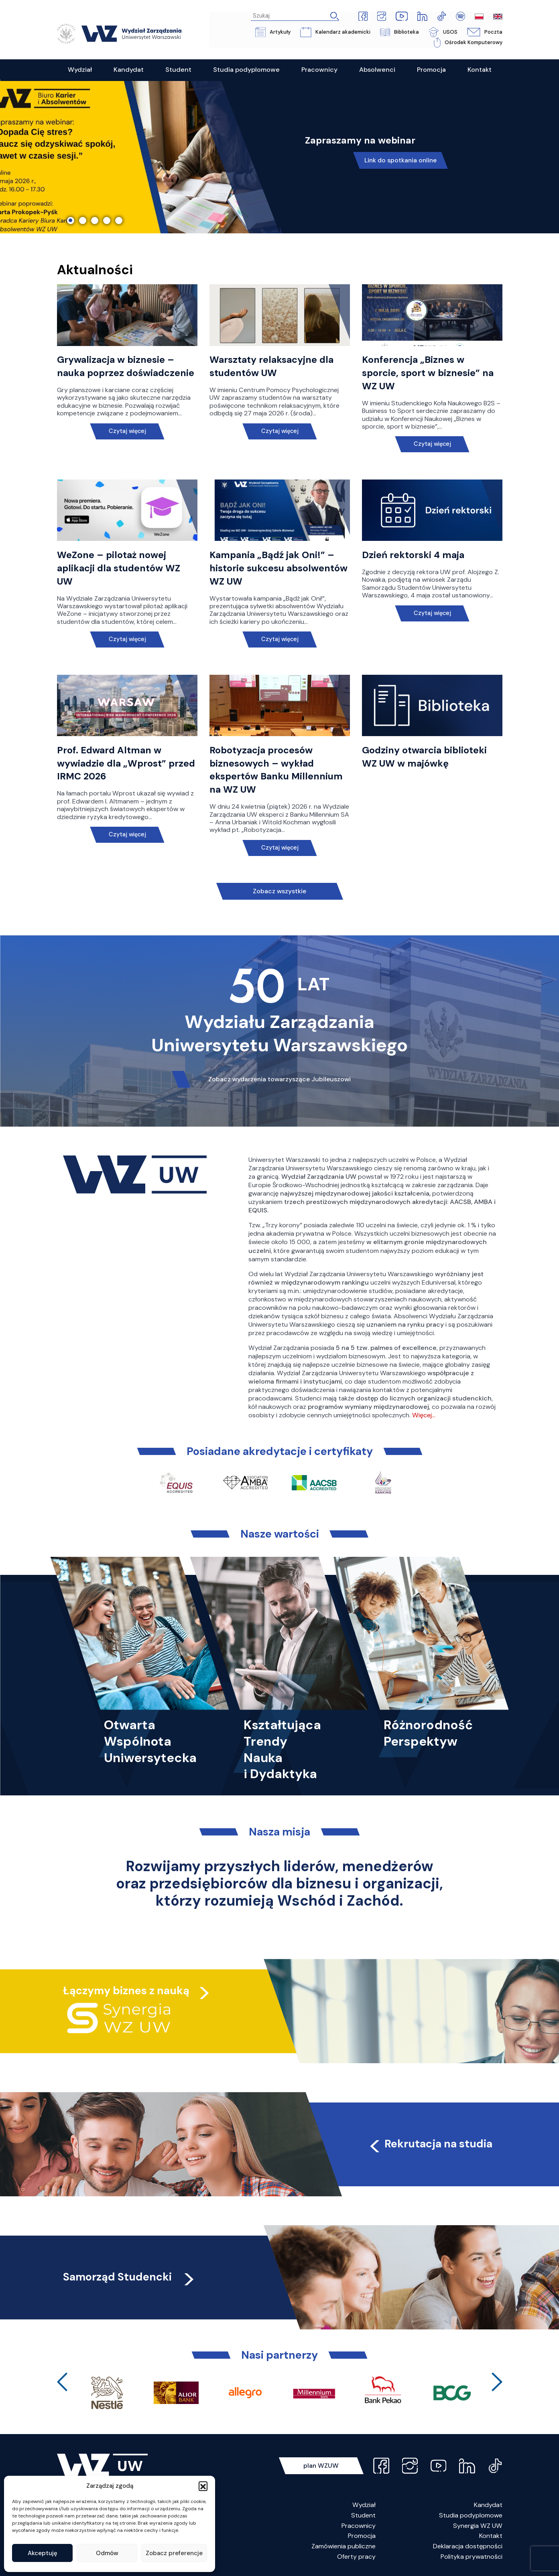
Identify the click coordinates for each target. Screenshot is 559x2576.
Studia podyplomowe (470, 2515)
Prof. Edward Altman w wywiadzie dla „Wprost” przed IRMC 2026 (126, 763)
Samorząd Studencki (130, 2277)
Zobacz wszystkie (280, 891)
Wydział (364, 2505)
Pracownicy (358, 2525)
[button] (203, 2486)
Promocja (362, 2536)
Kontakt (490, 2536)
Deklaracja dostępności (467, 2546)
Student (363, 2515)
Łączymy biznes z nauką (126, 1990)
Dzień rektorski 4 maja (413, 555)
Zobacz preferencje (174, 2553)
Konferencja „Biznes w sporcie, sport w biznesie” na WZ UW (428, 373)
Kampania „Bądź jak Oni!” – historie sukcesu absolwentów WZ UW (278, 568)
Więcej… (423, 1415)
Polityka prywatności (471, 2556)
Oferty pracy (356, 2556)
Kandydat (488, 2505)
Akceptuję (42, 2553)
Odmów (107, 2553)
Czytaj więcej (127, 431)
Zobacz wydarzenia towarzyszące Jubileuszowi (279, 1079)
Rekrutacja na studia (430, 2144)
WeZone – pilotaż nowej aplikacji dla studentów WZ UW (119, 568)
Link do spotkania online (400, 160)
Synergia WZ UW (477, 2525)
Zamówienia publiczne (343, 2546)
